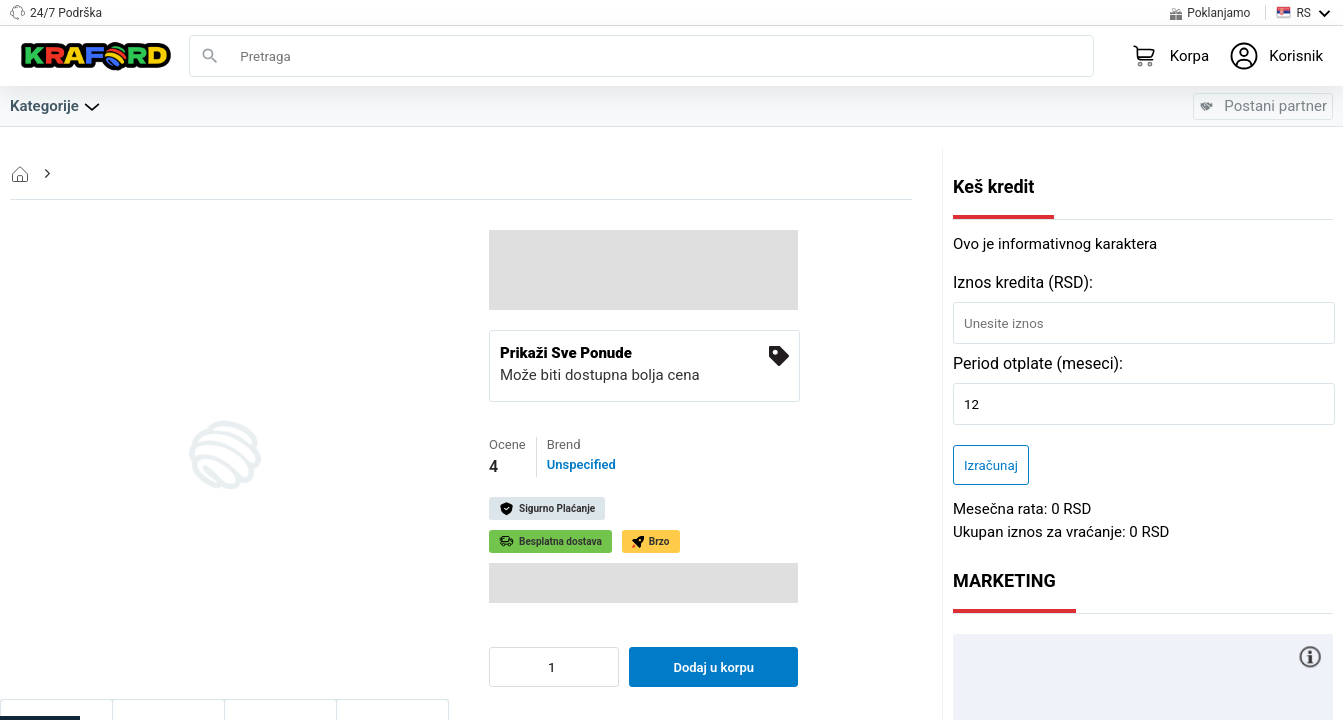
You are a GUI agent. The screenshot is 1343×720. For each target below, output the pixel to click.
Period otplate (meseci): (1038, 363)
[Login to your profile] (1276, 56)
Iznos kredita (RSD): (1023, 282)
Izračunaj (991, 465)
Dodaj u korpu (713, 667)
